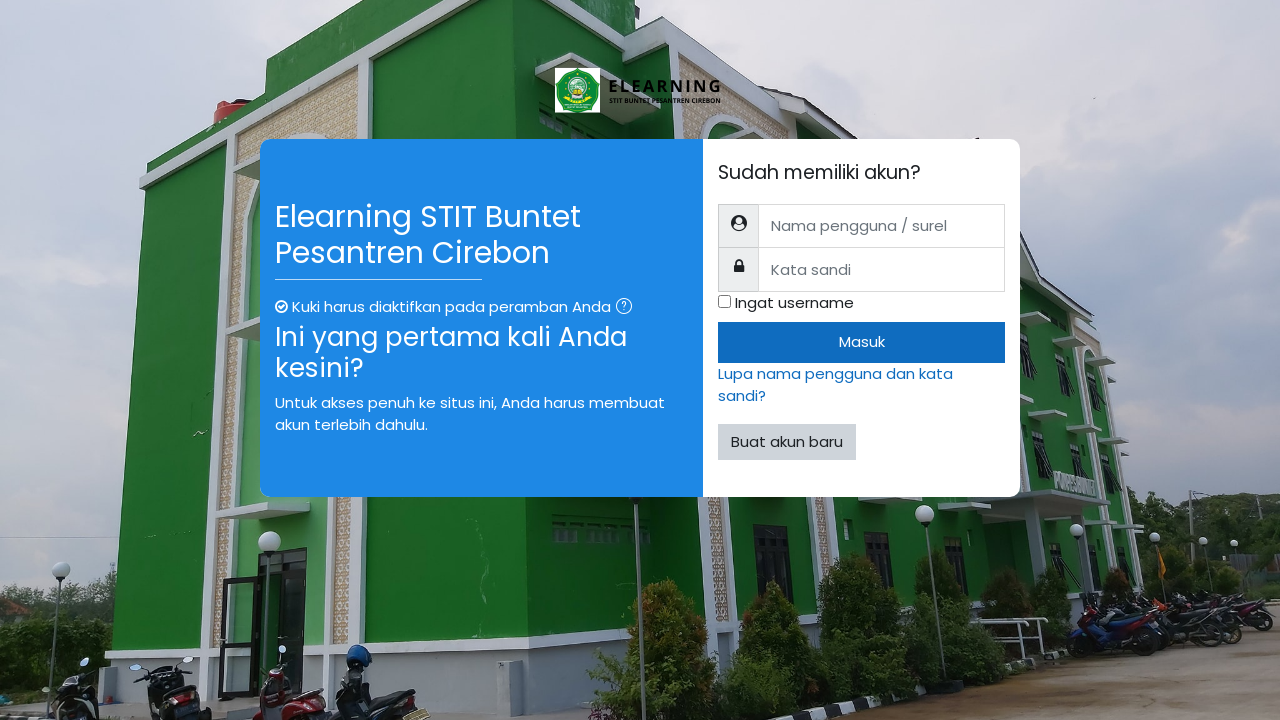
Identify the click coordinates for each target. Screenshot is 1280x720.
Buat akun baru (787, 441)
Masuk (862, 341)
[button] (628, 308)
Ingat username (794, 302)
